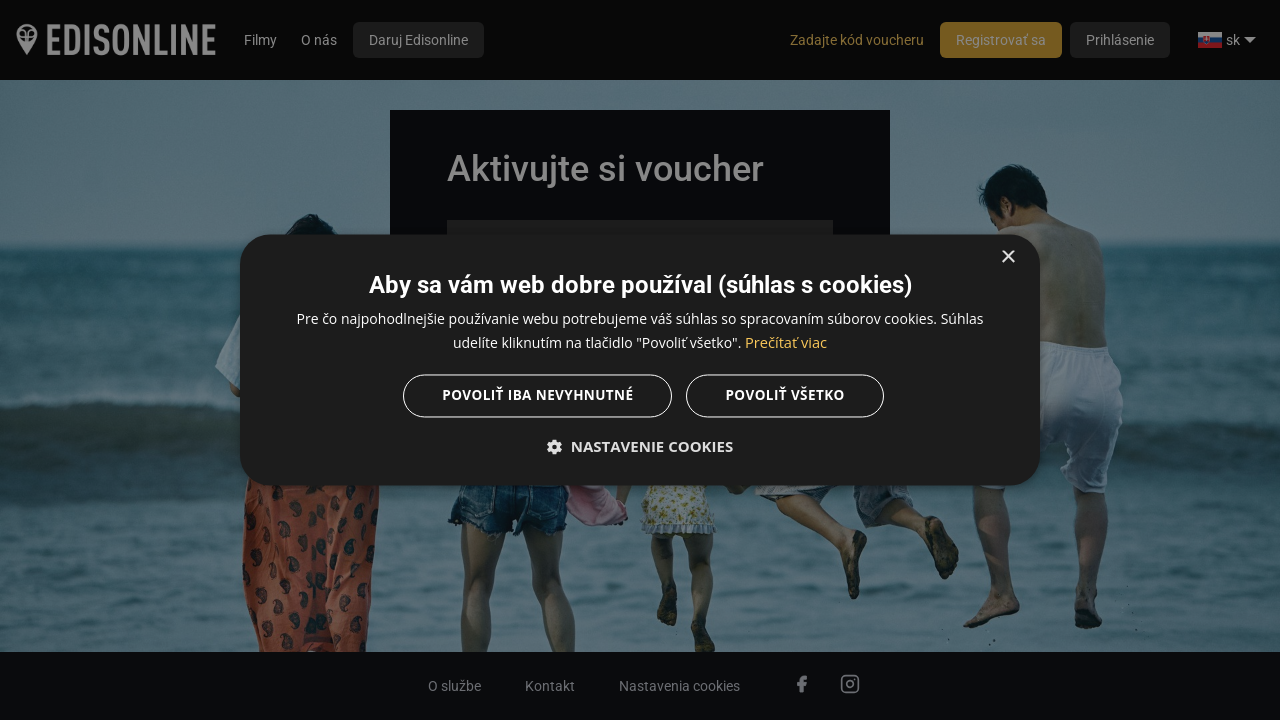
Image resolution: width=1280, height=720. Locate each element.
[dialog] (640, 360)
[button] (640, 448)
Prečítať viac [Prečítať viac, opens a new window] (786, 342)
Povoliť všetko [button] (788, 396)
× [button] (1007, 256)
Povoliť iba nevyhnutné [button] (536, 396)
